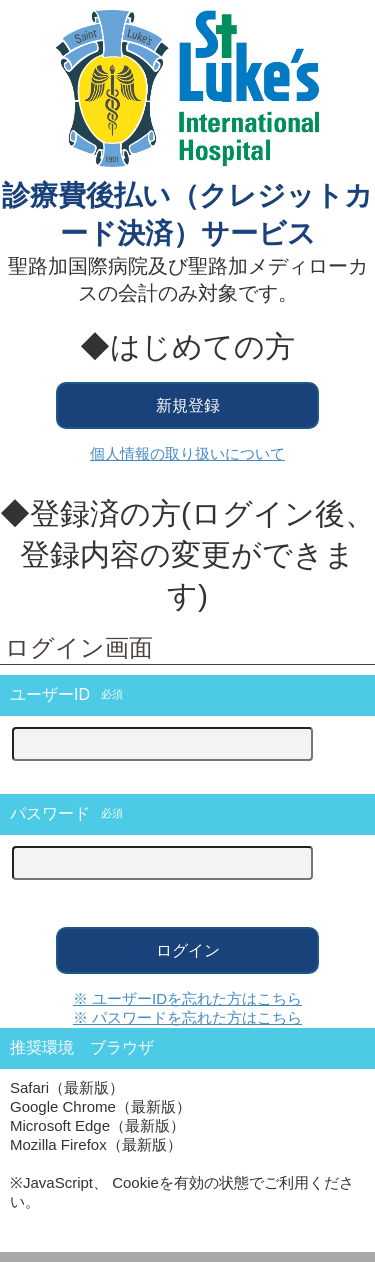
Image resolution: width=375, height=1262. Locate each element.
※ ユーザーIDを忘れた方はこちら (187, 998)
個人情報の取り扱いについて (187, 453)
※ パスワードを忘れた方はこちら (187, 1017)
